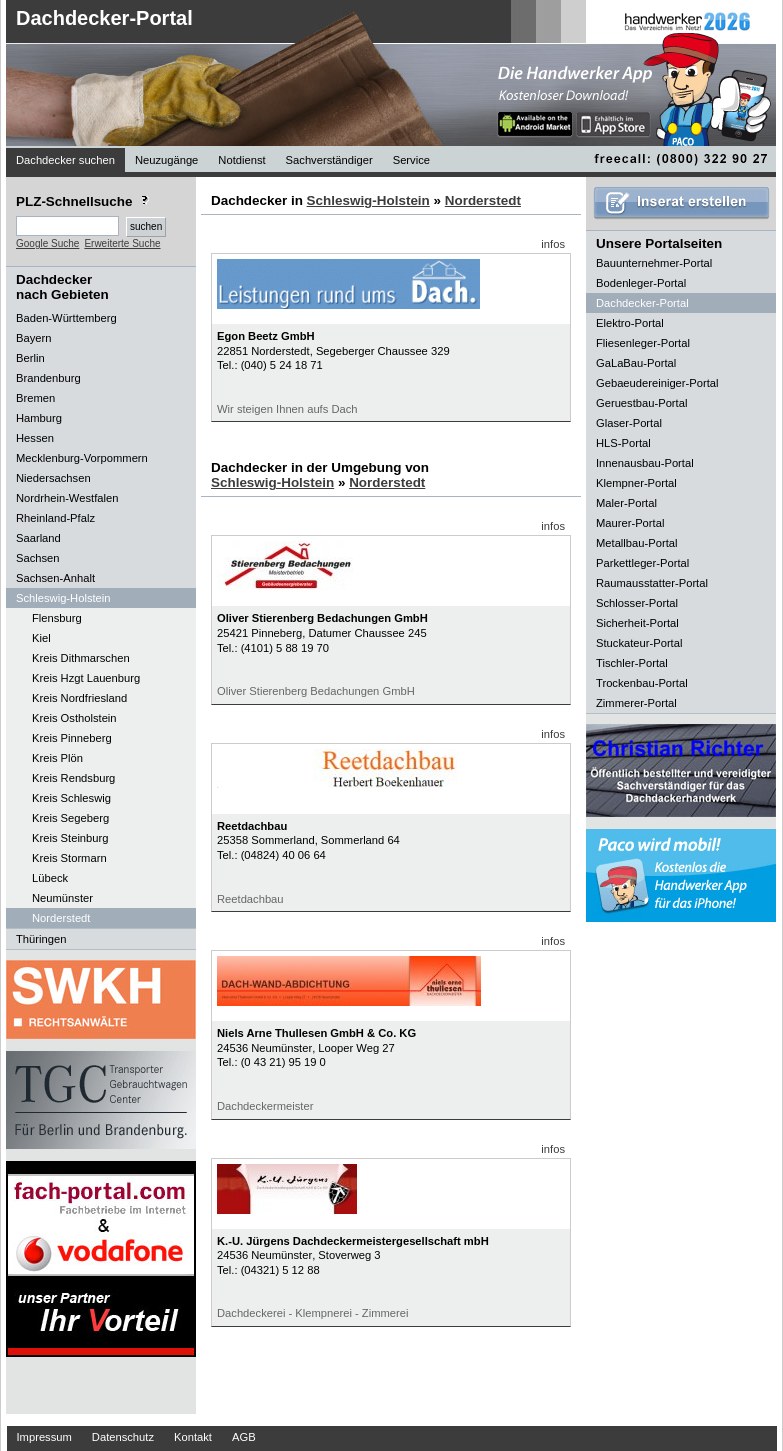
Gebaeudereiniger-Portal (657, 383)
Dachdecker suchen (65, 160)
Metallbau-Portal (636, 543)
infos (553, 244)
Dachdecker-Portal (104, 18)
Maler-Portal (626, 503)
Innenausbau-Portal (645, 463)
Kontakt (193, 1437)
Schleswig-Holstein (368, 200)
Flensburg (57, 618)
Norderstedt (61, 918)
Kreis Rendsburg (73, 778)
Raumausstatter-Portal (652, 583)
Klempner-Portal (636, 483)
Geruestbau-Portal (641, 403)
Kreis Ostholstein (74, 718)
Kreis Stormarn (69, 858)
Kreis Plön (57, 758)
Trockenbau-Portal (642, 683)
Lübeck (50, 878)
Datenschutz (123, 1437)
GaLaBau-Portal (636, 363)
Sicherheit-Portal (637, 623)
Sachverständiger (329, 160)
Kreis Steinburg (70, 838)
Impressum (44, 1437)
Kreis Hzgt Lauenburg (86, 678)
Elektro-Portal (630, 323)
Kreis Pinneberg (72, 738)
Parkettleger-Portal (642, 563)
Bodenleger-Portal (641, 283)
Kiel (41, 638)
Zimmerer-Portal (636, 703)
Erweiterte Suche (122, 243)
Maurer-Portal (630, 523)
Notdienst (241, 160)
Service (411, 160)
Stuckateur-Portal (639, 643)
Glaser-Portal (629, 423)
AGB (244, 1437)
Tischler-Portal (632, 663)
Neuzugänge (166, 160)
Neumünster (62, 898)
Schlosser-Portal (637, 603)
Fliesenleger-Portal (643, 343)
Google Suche (47, 243)
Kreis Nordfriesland (79, 698)
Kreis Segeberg (70, 818)
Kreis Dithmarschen (81, 658)
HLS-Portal (623, 443)
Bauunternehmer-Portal (654, 263)
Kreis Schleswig (71, 798)
